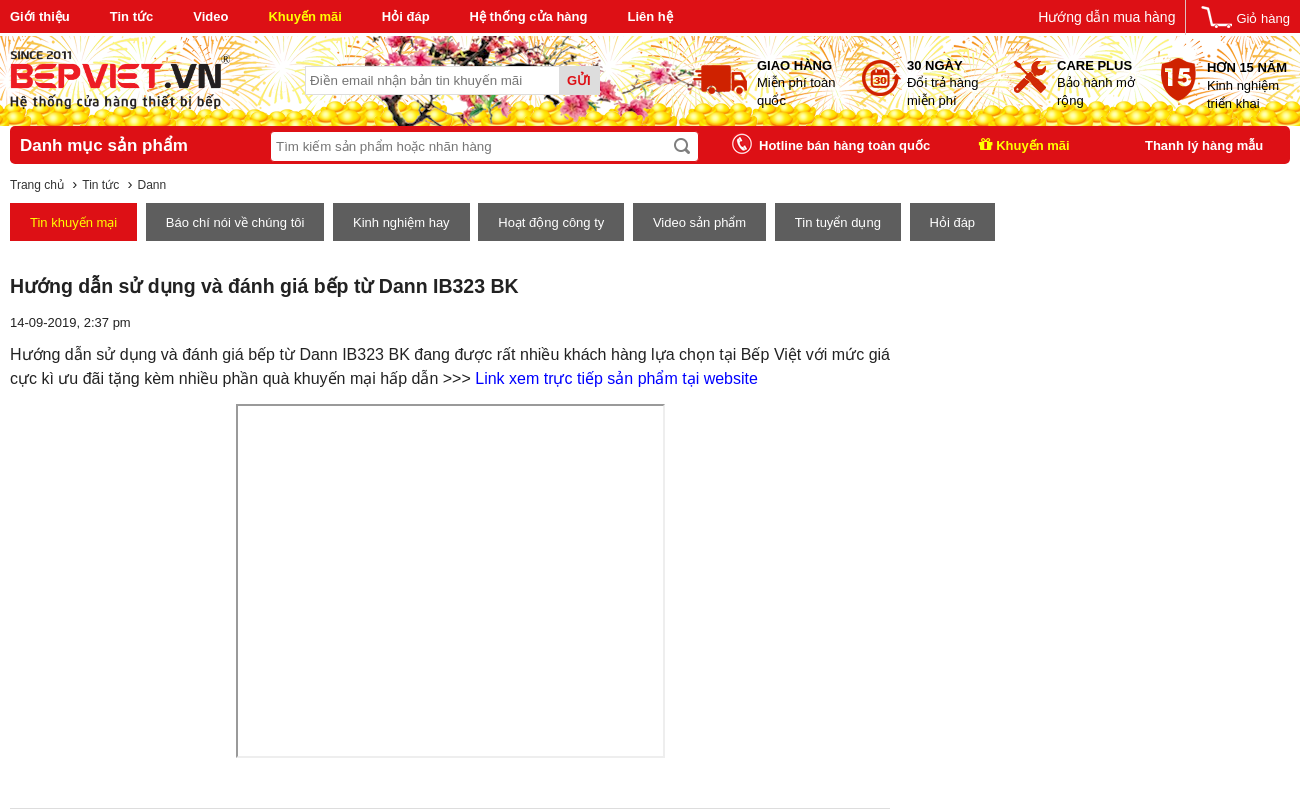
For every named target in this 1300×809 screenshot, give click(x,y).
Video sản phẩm (699, 222)
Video (210, 16)
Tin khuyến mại (73, 222)
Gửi (579, 80)
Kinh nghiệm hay (401, 222)
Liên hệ (649, 16)
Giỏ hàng (1263, 18)
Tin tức (131, 16)
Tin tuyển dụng (838, 222)
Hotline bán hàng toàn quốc (844, 145)
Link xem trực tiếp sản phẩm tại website (616, 378)
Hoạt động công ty (551, 222)
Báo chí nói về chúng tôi (235, 222)
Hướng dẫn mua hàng (1106, 17)
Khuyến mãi (304, 16)
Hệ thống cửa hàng (529, 16)
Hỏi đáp (406, 16)
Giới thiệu (40, 16)
